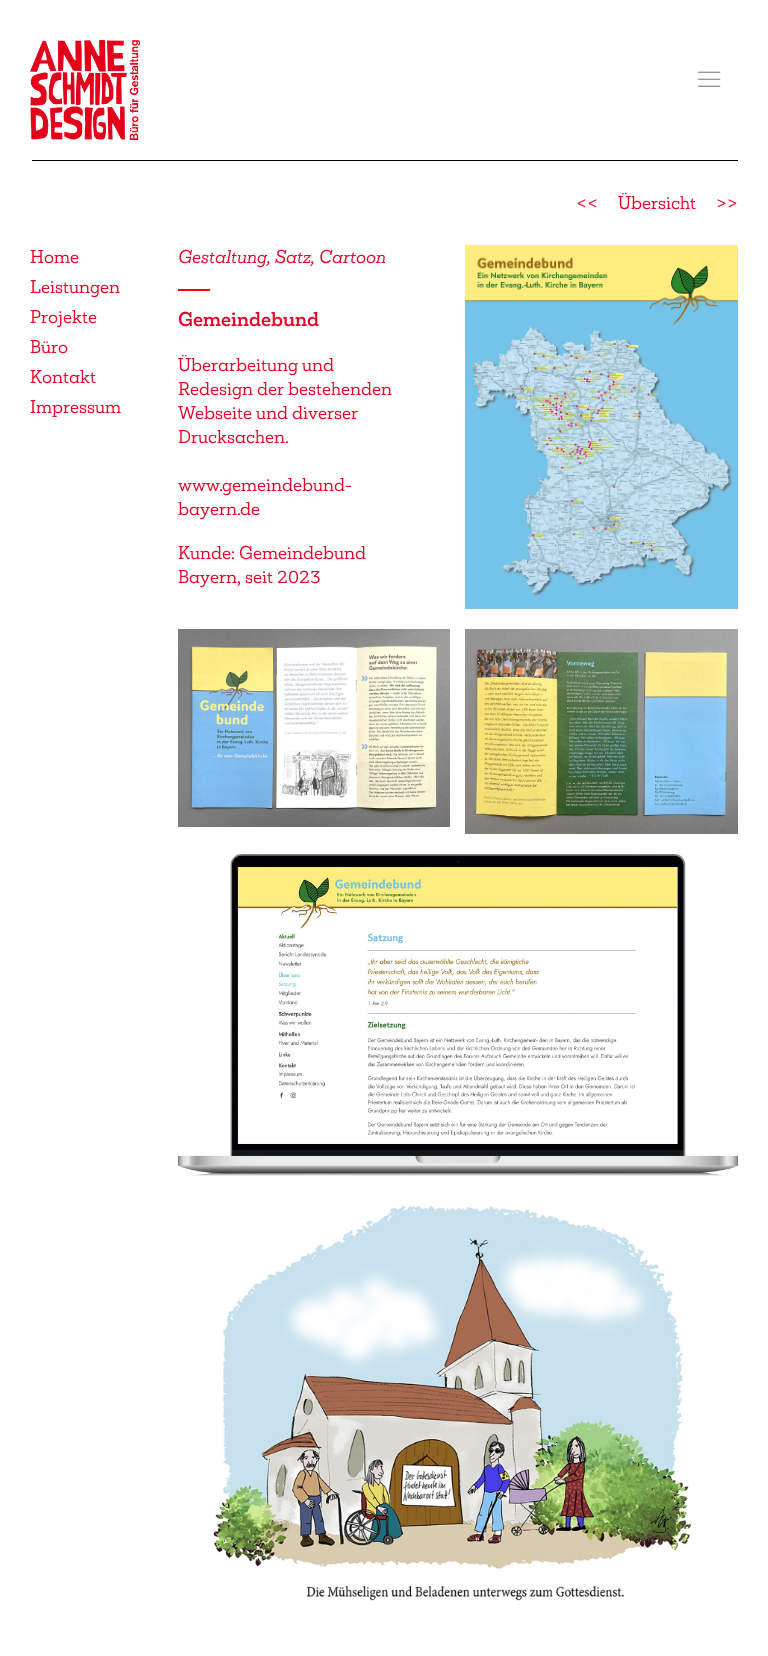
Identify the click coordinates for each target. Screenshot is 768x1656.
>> (727, 203)
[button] (709, 80)
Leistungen (75, 287)
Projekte (63, 317)
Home (54, 257)
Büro (49, 347)
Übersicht (657, 203)
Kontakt (63, 377)
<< (587, 203)
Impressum (75, 407)
